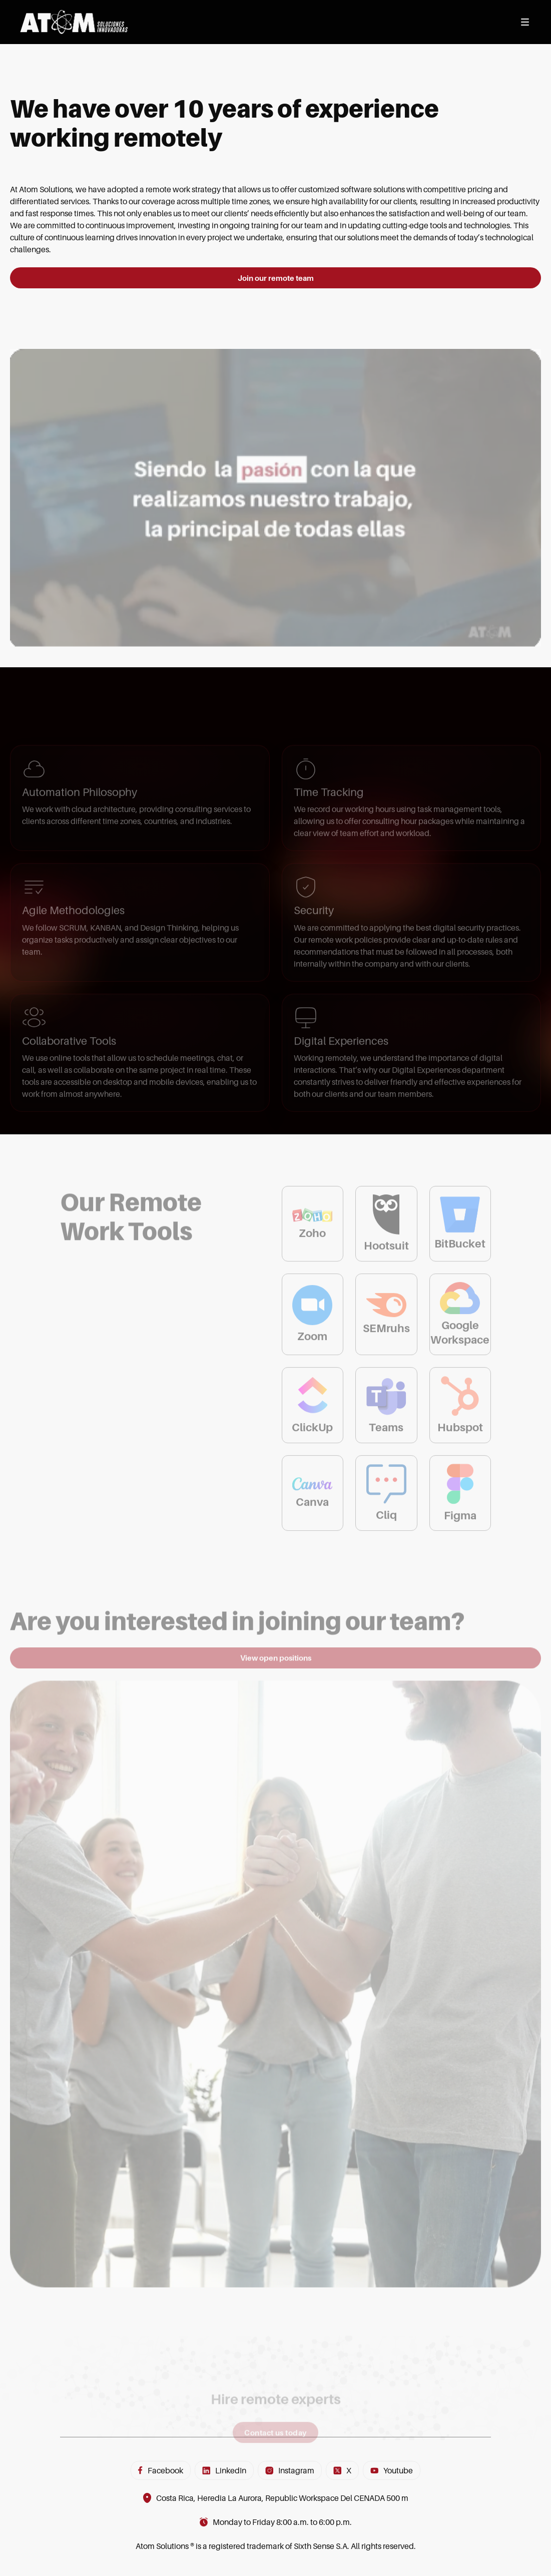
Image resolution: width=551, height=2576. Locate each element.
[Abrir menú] (525, 22)
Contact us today (275, 2462)
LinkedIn (224, 2470)
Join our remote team (276, 279)
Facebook (160, 2470)
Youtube (391, 2470)
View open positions (275, 1671)
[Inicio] (74, 22)
